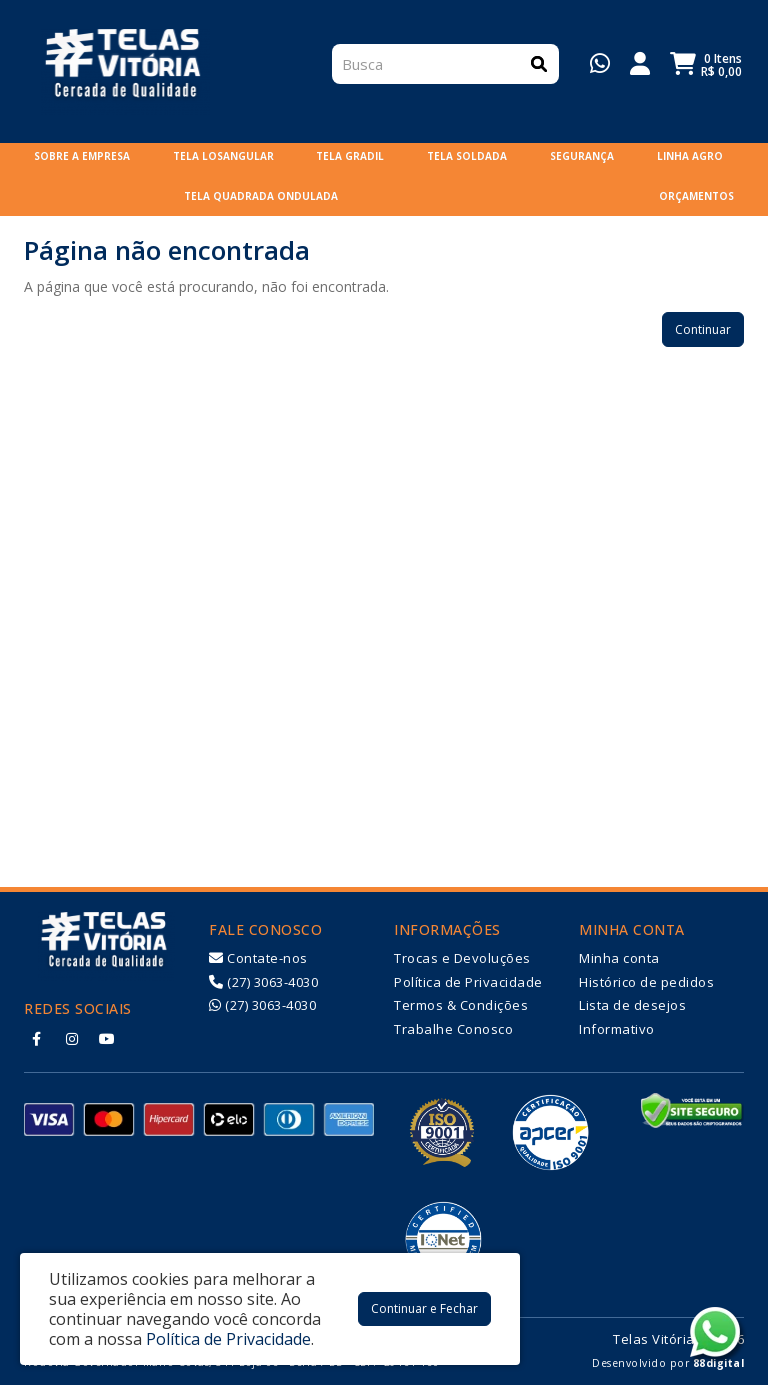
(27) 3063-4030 (263, 982)
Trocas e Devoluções (462, 958)
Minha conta (619, 958)
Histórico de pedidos (646, 982)
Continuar (703, 329)
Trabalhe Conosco (453, 1029)
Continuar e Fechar (424, 1308)
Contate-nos (258, 958)
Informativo (617, 1029)
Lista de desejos (632, 1005)
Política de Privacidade (468, 982)
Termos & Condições (461, 1005)
